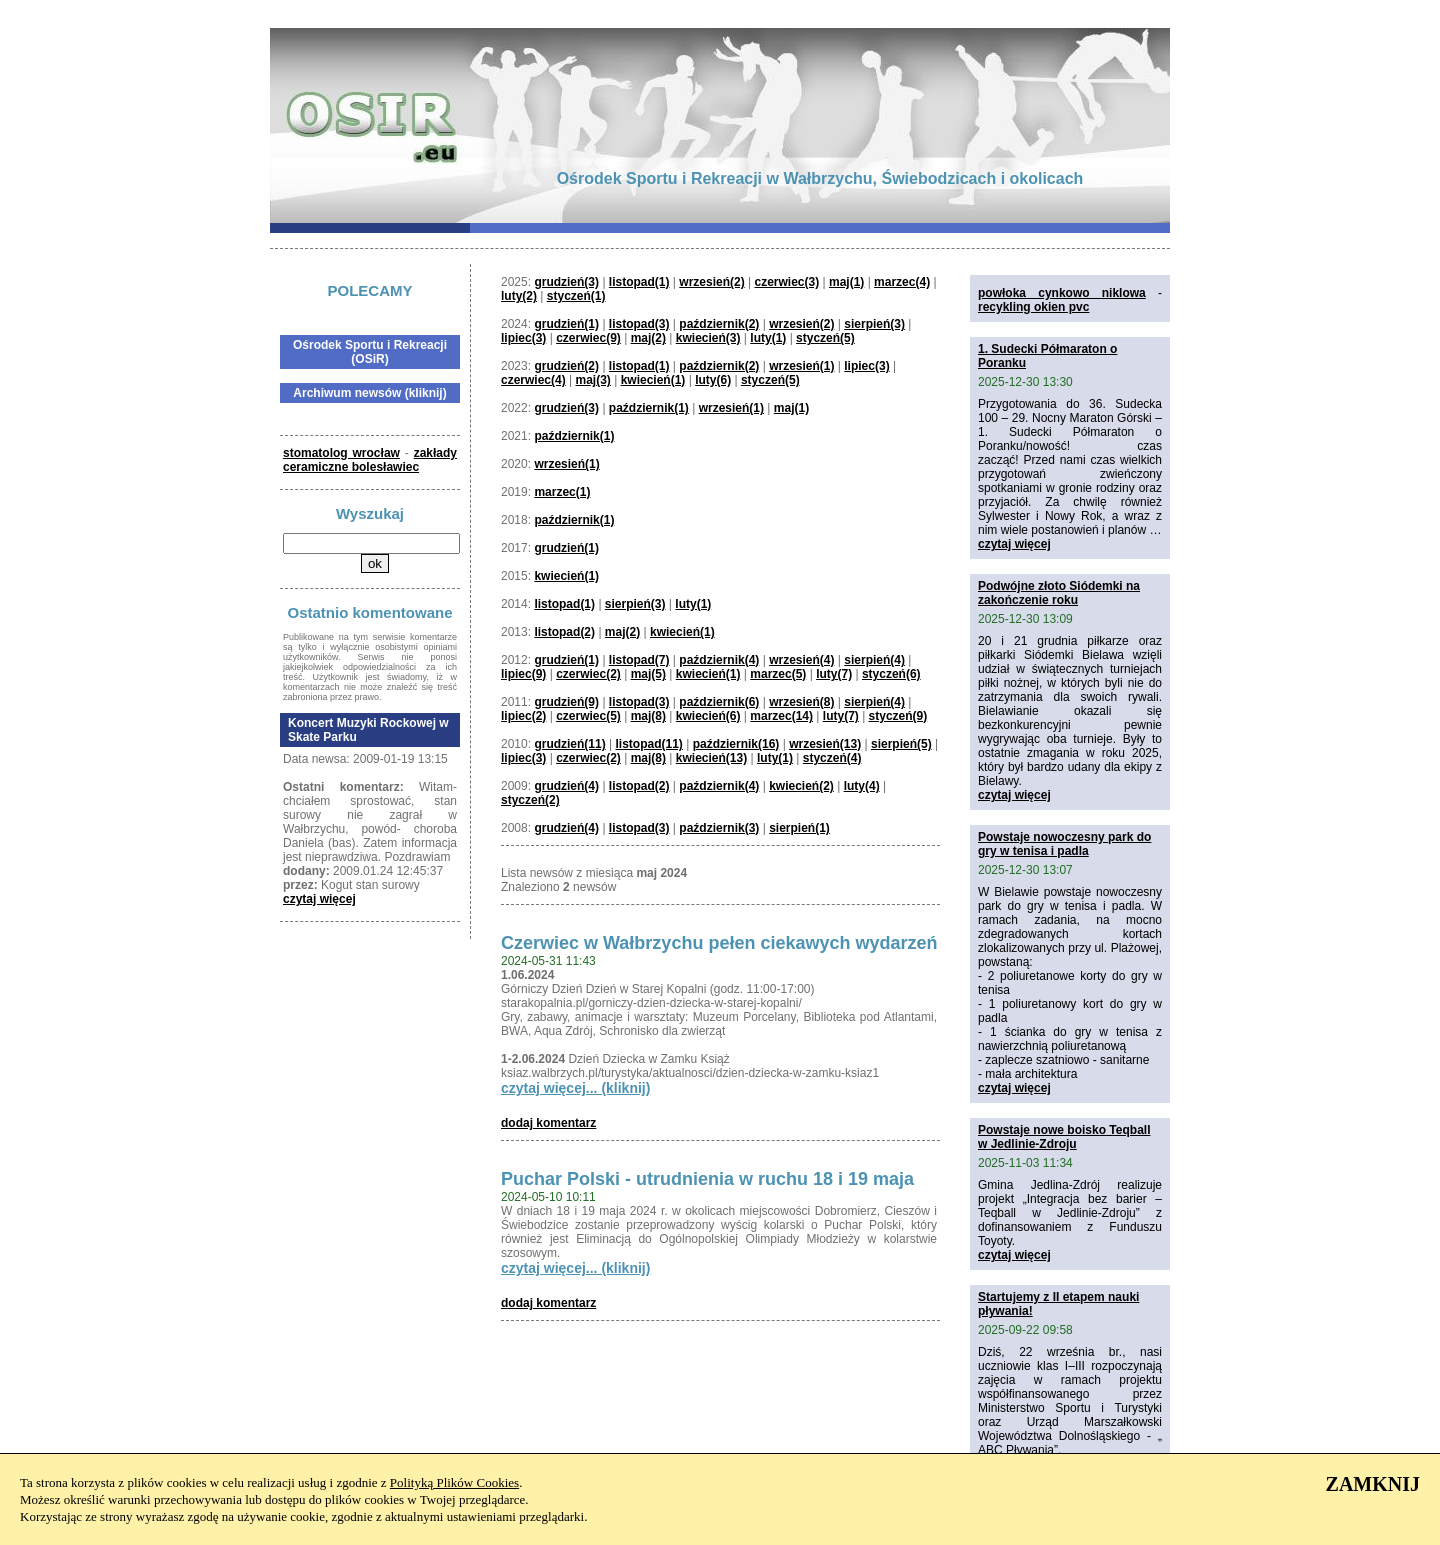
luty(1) (768, 338)
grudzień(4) (566, 786)
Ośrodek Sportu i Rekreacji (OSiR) (370, 352)
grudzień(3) (566, 282)
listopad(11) (649, 744)
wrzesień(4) (801, 660)
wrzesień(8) (801, 702)
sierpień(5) (901, 744)
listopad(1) (639, 282)
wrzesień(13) (825, 744)
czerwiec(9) (588, 338)
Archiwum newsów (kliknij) (369, 393)
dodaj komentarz (548, 1123)
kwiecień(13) (711, 758)
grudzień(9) (566, 702)
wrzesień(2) (711, 282)
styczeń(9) (898, 716)
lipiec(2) (523, 716)
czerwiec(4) (533, 380)
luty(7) (834, 674)
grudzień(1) (566, 324)
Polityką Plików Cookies (454, 1482)
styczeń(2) (530, 800)
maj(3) (593, 380)
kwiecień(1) (653, 380)
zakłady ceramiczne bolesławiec (370, 460)
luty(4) (862, 786)
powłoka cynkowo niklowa (1062, 293)
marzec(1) (562, 492)
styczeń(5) (825, 338)
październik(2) (719, 324)
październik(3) (719, 828)
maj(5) (648, 674)
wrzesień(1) (801, 366)
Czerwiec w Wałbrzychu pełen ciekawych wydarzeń (719, 943)
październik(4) (719, 660)
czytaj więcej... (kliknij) (575, 1088)
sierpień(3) (874, 324)
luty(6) (713, 380)
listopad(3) (639, 324)
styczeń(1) (576, 296)
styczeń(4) (832, 758)
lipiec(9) (523, 674)
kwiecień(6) (708, 716)
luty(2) (519, 296)
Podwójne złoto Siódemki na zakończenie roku (1059, 593)
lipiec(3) (523, 338)
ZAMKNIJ (1373, 1484)
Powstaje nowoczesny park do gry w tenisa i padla (1064, 844)
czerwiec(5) (588, 716)
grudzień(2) (566, 366)
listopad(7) (639, 660)
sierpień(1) (799, 828)
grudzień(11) (569, 744)
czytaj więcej (319, 899)
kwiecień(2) (801, 786)
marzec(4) (902, 282)
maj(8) (648, 716)
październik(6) (719, 702)
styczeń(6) (891, 674)
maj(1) (846, 282)
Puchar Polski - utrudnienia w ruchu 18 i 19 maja (707, 1179)
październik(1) (649, 408)
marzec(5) (778, 674)
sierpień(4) (874, 660)
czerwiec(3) (786, 282)
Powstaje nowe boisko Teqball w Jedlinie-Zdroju (1064, 1137)
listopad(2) (564, 632)
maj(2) (648, 338)
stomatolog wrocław (341, 453)
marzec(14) (781, 716)
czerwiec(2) (588, 674)
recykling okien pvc (1033, 307)
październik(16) (736, 744)
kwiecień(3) (708, 338)
